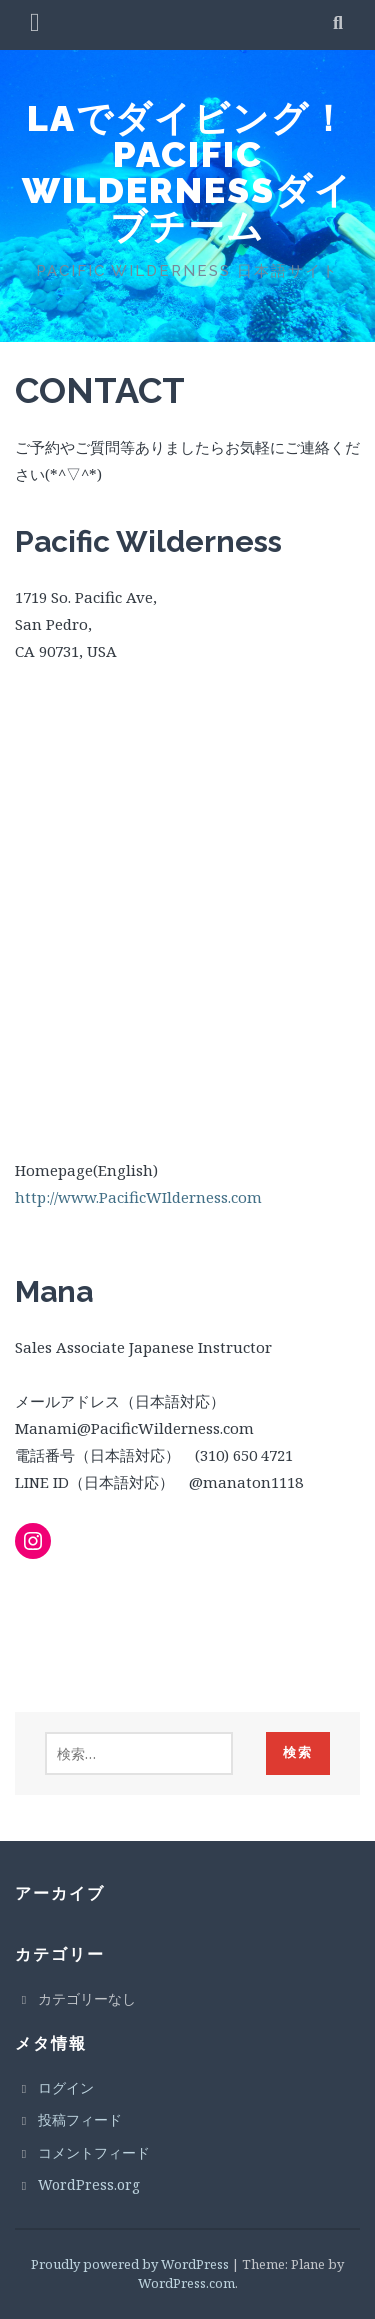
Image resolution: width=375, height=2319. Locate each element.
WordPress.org (89, 2184)
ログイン (66, 2087)
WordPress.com (186, 2283)
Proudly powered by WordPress (130, 2264)
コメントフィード (94, 2152)
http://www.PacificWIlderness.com (138, 1197)
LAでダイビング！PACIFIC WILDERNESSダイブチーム (187, 172)
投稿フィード (80, 2119)
